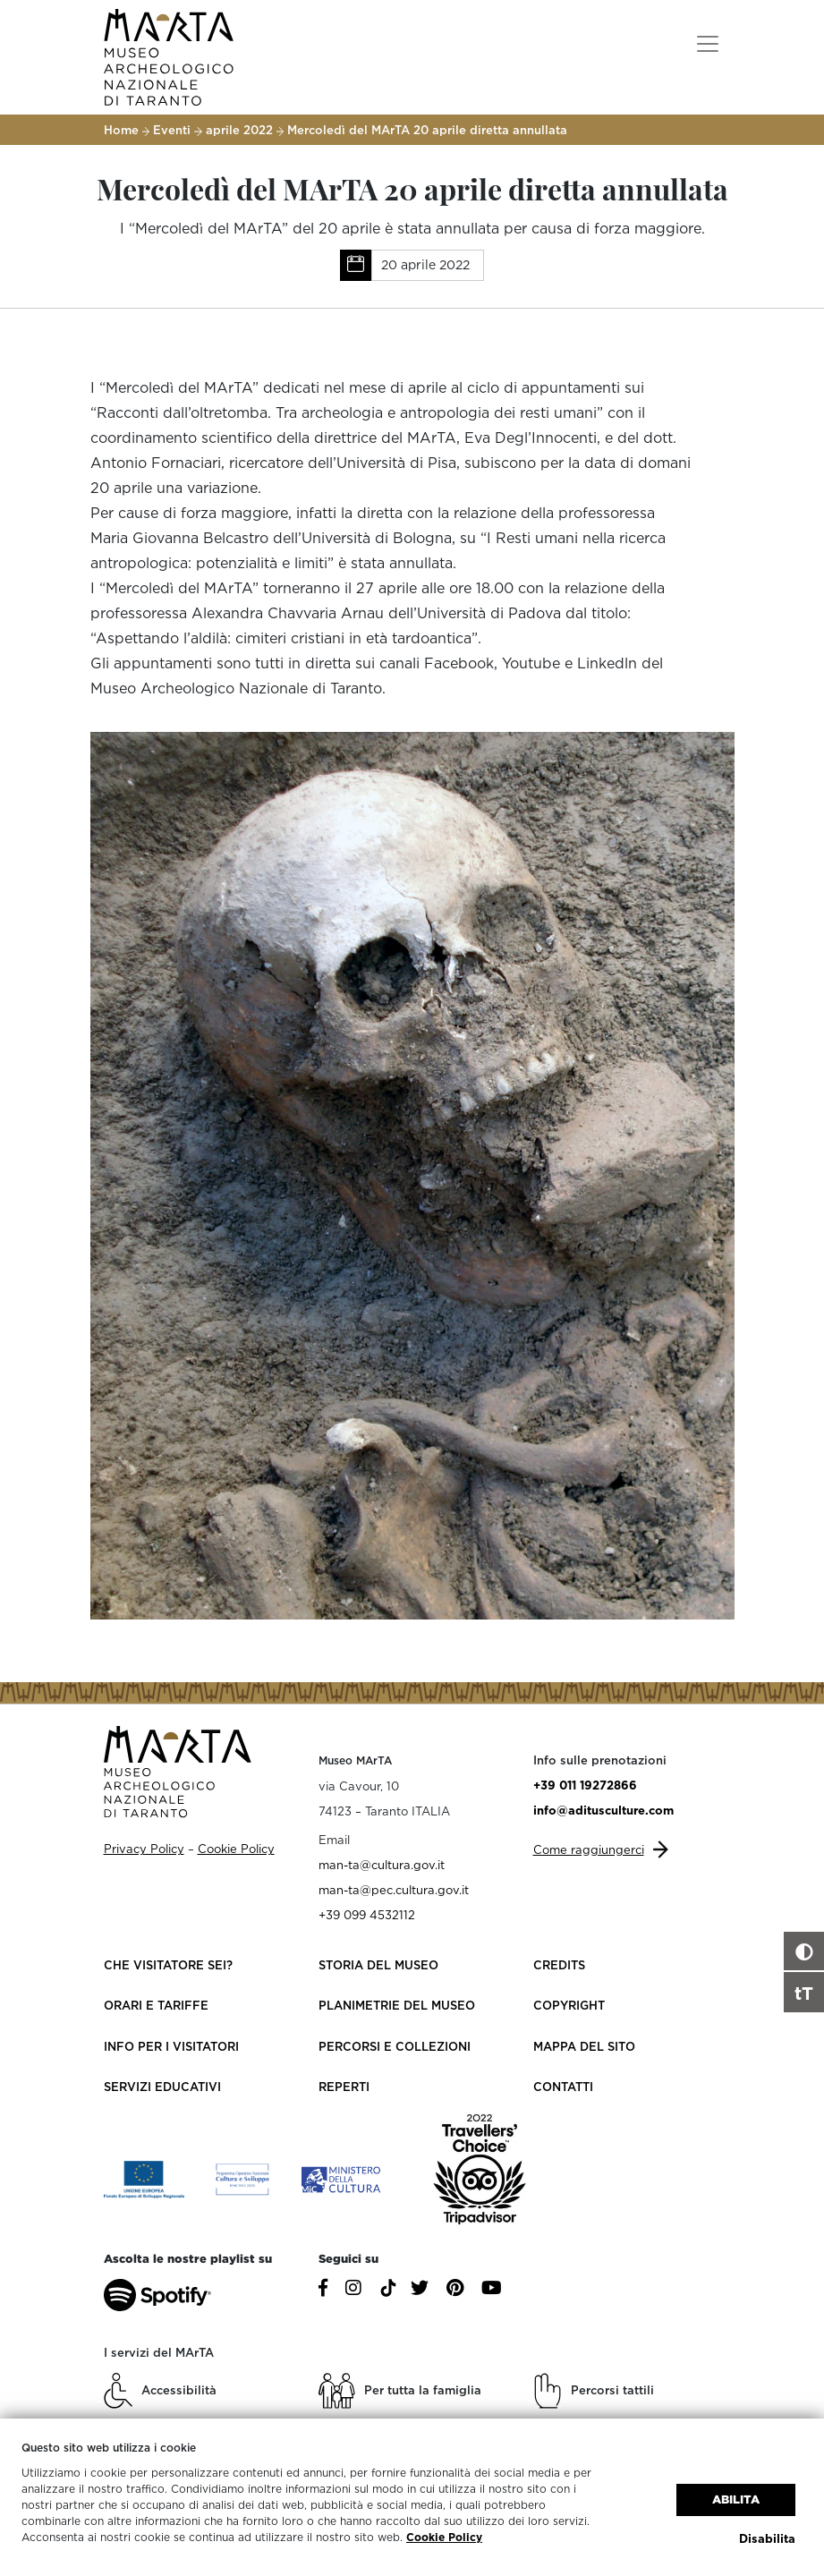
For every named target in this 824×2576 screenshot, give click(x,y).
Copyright (569, 2005)
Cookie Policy (444, 2537)
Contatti (563, 2086)
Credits (559, 1965)
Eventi (172, 129)
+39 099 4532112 (367, 1915)
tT (803, 1992)
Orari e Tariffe (156, 2005)
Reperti (344, 2086)
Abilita (736, 2499)
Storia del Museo (378, 1965)
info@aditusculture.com (603, 1810)
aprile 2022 (239, 129)
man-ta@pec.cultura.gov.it (394, 1889)
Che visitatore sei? (168, 1965)
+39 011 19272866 (585, 1785)
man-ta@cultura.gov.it (382, 1864)
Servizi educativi (162, 2086)
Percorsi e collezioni (395, 2046)
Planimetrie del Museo (397, 2005)
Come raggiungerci (588, 1849)
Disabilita (767, 2538)
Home (121, 129)
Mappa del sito (584, 2046)
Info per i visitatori (171, 2046)
